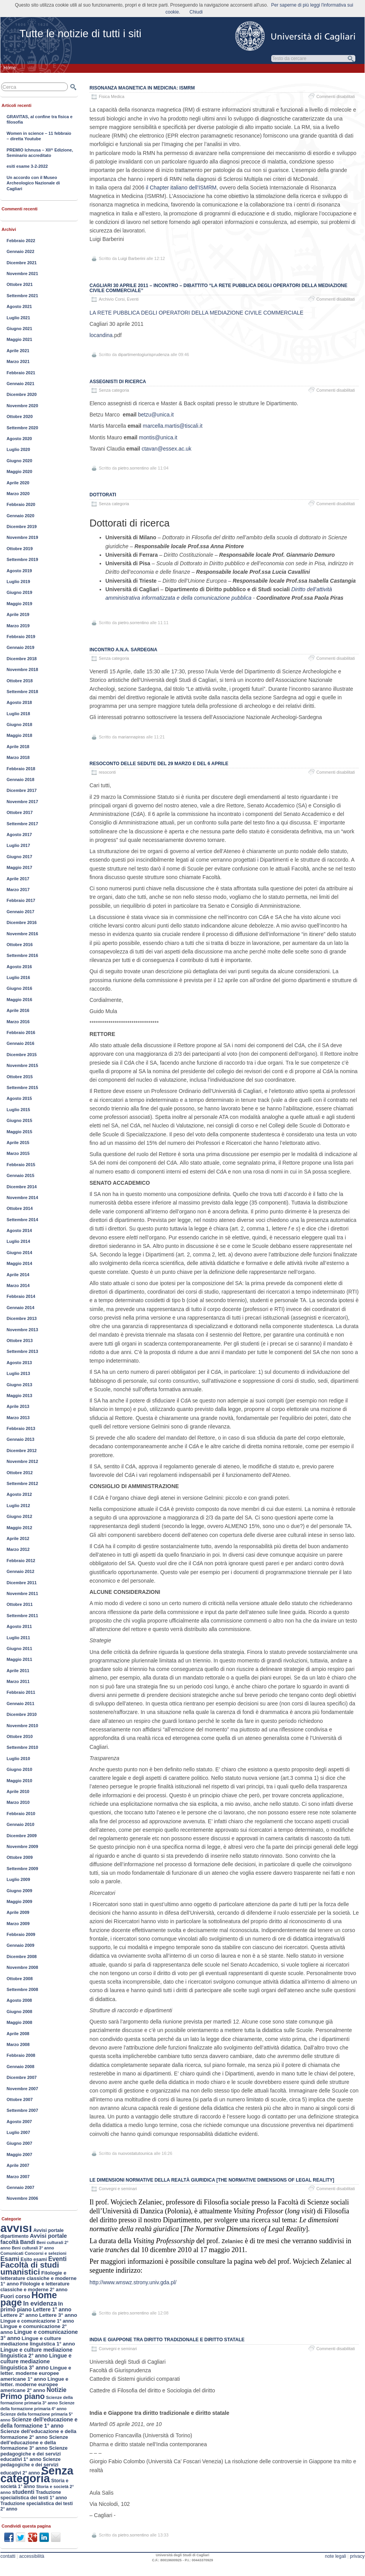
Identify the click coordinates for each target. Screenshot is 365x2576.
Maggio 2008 (19, 2022)
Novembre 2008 (22, 1967)
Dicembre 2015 (22, 1054)
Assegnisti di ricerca (118, 381)
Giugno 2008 (19, 2011)
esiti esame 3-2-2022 (27, 166)
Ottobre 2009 (20, 1857)
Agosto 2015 (19, 1098)
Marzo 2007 (18, 2176)
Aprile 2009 (18, 1912)
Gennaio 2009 (20, 1945)
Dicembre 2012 (22, 1450)
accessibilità (32, 2556)
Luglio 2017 (18, 845)
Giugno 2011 (19, 1648)
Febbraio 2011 (21, 1692)
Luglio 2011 (18, 1637)
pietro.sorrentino (133, 468)
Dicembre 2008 (22, 1956)
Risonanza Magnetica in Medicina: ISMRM (142, 88)
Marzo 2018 (18, 757)
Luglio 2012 (18, 1505)
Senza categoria (114, 658)
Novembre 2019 (22, 537)
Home (9, 68)
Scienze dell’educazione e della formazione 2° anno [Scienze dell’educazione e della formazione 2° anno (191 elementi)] (38, 2434)
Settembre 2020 (22, 427)
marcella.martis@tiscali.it (173, 426)
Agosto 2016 (19, 966)
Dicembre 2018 (22, 658)
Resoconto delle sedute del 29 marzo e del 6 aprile (159, 763)
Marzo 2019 (18, 625)
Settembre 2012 (22, 1483)
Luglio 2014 (18, 1241)
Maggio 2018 (19, 735)
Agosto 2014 (19, 1230)
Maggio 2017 (19, 867)
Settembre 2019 (22, 559)
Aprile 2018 (18, 746)
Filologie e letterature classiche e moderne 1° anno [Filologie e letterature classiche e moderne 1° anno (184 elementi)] (38, 2278)
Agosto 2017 (19, 834)
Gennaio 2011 (20, 1703)
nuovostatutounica (135, 2153)
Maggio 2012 (19, 1527)
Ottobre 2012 (20, 1472)
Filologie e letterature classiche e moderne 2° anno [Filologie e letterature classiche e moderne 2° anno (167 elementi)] (34, 2286)
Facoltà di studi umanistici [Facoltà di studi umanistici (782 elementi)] (29, 2268)
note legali (335, 2556)
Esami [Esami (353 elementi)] (9, 2259)
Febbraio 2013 (21, 1428)
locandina (101, 335)
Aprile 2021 (18, 350)
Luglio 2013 (18, 1373)
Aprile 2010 (18, 1791)
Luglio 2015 (18, 1109)
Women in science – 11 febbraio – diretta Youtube (39, 136)
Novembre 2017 (22, 801)
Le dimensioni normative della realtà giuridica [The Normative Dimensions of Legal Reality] (212, 2180)
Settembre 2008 (22, 1989)
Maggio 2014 (19, 1263)
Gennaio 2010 (20, 1824)
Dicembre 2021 (22, 262)
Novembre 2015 (22, 1065)
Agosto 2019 (19, 570)
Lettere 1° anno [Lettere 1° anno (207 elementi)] (52, 2310)
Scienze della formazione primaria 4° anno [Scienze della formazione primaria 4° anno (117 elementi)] (37, 2405)
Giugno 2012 (19, 1516)
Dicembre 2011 (22, 1582)
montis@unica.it (158, 437)
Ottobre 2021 (20, 284)
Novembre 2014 (22, 1197)
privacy (357, 2556)
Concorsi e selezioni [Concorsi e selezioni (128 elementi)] (46, 2253)
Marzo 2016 (18, 1021)
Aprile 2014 (18, 1274)
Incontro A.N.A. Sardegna (123, 649)
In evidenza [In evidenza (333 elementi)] (40, 2303)
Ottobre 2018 (20, 680)
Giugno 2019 (19, 592)
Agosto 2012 (19, 1494)
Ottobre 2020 (20, 416)
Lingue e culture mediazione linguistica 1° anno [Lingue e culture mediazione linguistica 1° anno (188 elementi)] (37, 2341)
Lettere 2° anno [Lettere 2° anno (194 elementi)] (19, 2315)
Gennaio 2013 (20, 1439)
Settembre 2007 (22, 2110)
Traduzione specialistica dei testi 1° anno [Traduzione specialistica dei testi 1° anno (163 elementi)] (33, 2495)
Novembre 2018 (22, 669)
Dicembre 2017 (22, 790)
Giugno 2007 (19, 2143)
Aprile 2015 (18, 1142)
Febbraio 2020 (21, 504)
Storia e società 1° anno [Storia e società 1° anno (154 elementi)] (34, 2483)
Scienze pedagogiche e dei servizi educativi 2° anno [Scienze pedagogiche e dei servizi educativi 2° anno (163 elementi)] (30, 2466)
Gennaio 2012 (20, 1571)
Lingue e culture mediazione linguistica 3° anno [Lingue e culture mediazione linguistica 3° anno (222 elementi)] (36, 2361)
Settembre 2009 (22, 1868)
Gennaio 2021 (20, 383)
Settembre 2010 (22, 1747)
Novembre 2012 (22, 1461)
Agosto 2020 (19, 438)
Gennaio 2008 (20, 2066)
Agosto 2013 (19, 1362)
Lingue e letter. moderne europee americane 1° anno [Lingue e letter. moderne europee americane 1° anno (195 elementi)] (35, 2373)
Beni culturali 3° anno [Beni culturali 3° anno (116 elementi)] (33, 2248)
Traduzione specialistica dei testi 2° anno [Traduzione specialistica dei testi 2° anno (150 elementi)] (36, 2506)
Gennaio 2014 (20, 1307)
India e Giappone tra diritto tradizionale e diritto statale (167, 2339)
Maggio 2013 (19, 1395)
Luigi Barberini (131, 258)
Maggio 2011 (19, 1659)
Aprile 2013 (18, 1406)
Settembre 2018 (22, 691)
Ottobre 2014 (20, 1208)
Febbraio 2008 (21, 2055)
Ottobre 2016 (20, 944)
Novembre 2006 (22, 2198)
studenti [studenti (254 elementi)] (23, 2492)
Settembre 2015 (22, 1087)
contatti (7, 2556)
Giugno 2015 (19, 1120)
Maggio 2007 (19, 2154)
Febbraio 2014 (21, 1296)
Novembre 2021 (22, 273)
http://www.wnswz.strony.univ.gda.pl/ (133, 2282)
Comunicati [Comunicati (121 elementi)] (11, 2253)
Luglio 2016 (18, 977)
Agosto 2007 (19, 2121)
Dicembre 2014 (22, 1186)
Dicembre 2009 (22, 1835)
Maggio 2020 (19, 471)
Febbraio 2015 (21, 1164)
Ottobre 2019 (20, 548)
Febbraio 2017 (21, 900)
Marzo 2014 (18, 1285)
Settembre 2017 (22, 823)
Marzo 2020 (18, 493)
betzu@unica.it (156, 414)
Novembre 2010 (22, 1725)
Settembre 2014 (22, 1219)
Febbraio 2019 (21, 636)
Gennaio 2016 (20, 1043)
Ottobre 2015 (20, 1076)
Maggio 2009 (19, 1901)
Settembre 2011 (22, 1615)
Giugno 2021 (19, 328)
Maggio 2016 (19, 999)
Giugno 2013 (19, 1384)
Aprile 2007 (18, 2165)
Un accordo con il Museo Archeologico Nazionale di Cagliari (33, 183)
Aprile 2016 (18, 1010)
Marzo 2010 (18, 1802)
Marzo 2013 (18, 1417)
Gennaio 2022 (20, 251)
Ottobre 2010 (20, 1736)
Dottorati (103, 494)
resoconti (107, 772)
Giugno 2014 (19, 1252)
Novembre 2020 (22, 405)
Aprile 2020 (18, 482)
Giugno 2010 (19, 1769)
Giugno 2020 (19, 460)
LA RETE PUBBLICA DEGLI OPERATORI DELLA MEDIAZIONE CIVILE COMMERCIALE (196, 313)
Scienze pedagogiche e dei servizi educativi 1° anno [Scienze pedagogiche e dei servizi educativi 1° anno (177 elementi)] (33, 2453)
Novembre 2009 (22, 1846)
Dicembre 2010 (22, 1714)
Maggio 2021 (19, 339)
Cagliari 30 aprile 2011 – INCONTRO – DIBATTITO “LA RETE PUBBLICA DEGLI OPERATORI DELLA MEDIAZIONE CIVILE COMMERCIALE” (218, 288)
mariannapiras (131, 737)
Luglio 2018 (18, 713)
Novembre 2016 (22, 933)
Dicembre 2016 (22, 922)
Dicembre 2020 (22, 394)
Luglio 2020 (18, 449)
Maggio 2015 (19, 1131)
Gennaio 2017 (20, 911)
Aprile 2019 (18, 614)
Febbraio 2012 (21, 1560)
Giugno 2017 (19, 856)
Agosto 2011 (19, 1626)
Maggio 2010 (19, 1780)
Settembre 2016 (22, 955)
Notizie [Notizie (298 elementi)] (56, 2390)
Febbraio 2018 (21, 768)
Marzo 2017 (18, 889)
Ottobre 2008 (20, 1978)
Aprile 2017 (18, 878)
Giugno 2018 (19, 724)
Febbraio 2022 (21, 240)
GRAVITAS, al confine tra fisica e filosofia (39, 119)
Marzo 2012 (18, 1549)
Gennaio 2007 (20, 2187)
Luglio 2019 (18, 581)
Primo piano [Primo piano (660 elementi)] (22, 2396)
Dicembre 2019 (22, 526)
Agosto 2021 (19, 306)
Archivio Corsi (112, 299)
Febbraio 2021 (21, 372)
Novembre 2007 (22, 2088)
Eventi (133, 299)
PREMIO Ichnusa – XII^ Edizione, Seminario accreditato (40, 153)
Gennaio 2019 (20, 647)
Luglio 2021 (18, 317)
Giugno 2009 (19, 1890)
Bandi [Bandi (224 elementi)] (27, 2242)
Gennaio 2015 (20, 1175)
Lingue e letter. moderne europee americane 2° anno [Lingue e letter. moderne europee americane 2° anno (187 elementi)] (34, 2385)
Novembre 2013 (22, 1329)
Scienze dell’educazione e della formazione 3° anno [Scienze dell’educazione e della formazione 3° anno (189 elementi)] (34, 2442)
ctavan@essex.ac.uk (167, 449)
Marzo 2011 (18, 1681)
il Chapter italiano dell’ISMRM (181, 187)
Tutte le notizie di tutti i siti (80, 34)
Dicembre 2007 (22, 2077)
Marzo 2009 (18, 1923)
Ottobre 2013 (20, 1340)
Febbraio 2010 (21, 1813)
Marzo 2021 (18, 361)
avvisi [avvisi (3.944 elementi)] (16, 2228)
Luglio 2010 (18, 1758)
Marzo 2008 (18, 2044)
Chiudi (196, 12)
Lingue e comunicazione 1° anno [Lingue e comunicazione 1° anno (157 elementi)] (37, 2321)
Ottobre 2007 (20, 2099)
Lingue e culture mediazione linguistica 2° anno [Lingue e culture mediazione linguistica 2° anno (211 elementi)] (36, 2353)
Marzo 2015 (18, 1153)
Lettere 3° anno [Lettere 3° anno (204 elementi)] (58, 2315)
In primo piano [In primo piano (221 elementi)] (31, 2307)
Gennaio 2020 (20, 515)
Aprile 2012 (18, 1538)
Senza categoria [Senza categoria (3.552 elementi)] (36, 2474)
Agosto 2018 (19, 702)
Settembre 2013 (22, 1351)
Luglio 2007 (18, 2132)
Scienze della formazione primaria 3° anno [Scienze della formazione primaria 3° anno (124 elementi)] (36, 2400)
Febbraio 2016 (21, 1032)
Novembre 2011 (22, 1593)
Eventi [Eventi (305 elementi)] (57, 2259)
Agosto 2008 (19, 2000)
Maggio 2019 (19, 603)
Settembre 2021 (22, 295)
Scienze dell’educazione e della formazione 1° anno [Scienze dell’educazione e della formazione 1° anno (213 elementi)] (38, 2422)
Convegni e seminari (118, 2188)
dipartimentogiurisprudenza (144, 354)
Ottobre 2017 (20, 812)
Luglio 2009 (18, 1879)
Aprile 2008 (18, 2033)
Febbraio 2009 (21, 1934)
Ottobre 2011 (20, 1604)
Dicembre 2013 (22, 1318)
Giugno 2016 (19, 988)
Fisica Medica (111, 96)
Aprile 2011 (18, 1670)
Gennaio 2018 (20, 779)
